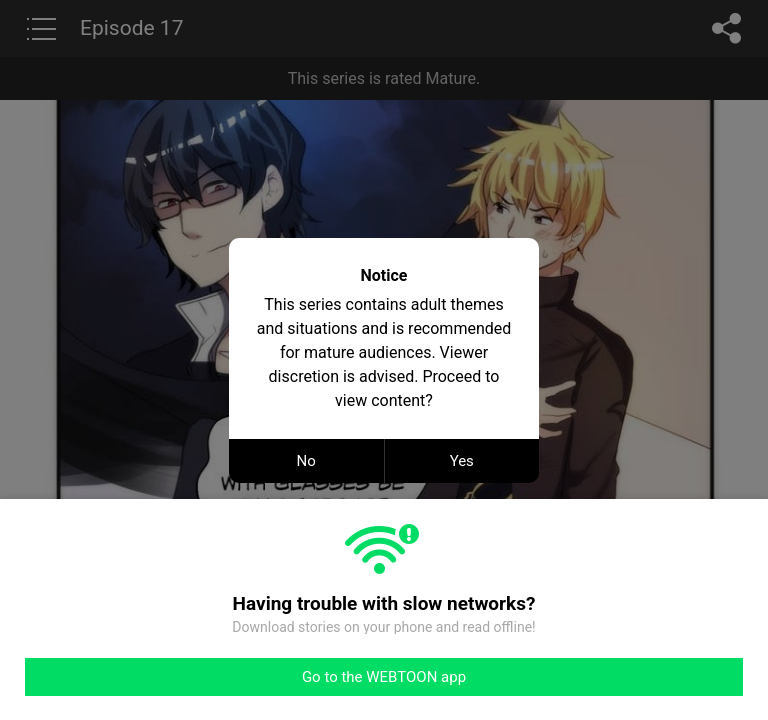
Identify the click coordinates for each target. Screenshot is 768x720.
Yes (462, 461)
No (306, 461)
